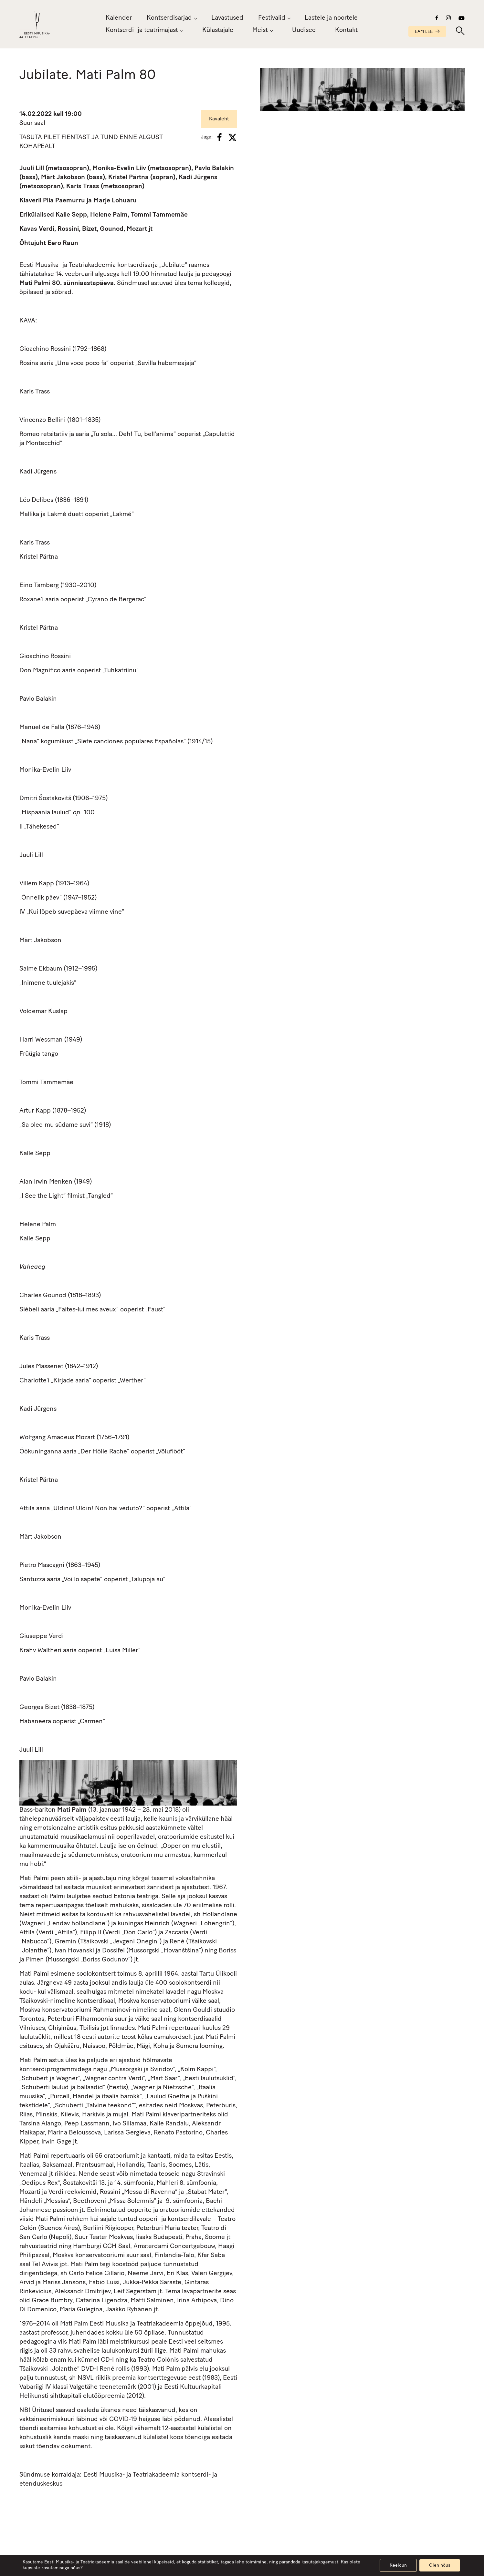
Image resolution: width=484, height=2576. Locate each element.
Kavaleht (219, 119)
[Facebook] (219, 137)
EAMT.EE (427, 31)
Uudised (304, 33)
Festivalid (271, 18)
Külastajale (217, 30)
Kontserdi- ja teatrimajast (142, 30)
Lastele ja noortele (331, 18)
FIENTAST (75, 137)
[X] (232, 137)
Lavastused (227, 18)
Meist (260, 31)
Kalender (119, 18)
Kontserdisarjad (169, 18)
